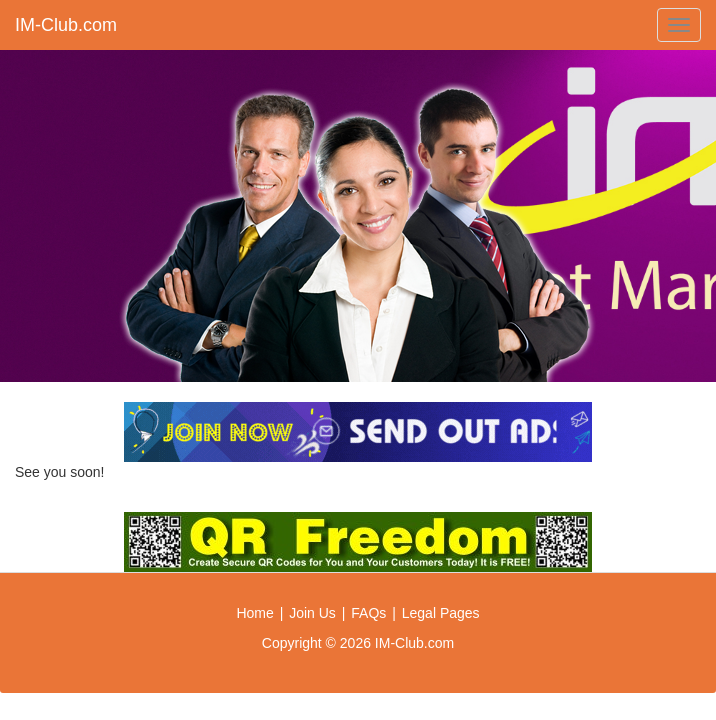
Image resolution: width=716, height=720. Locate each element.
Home (254, 613)
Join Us (312, 613)
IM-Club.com (66, 25)
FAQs (368, 613)
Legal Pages (441, 613)
